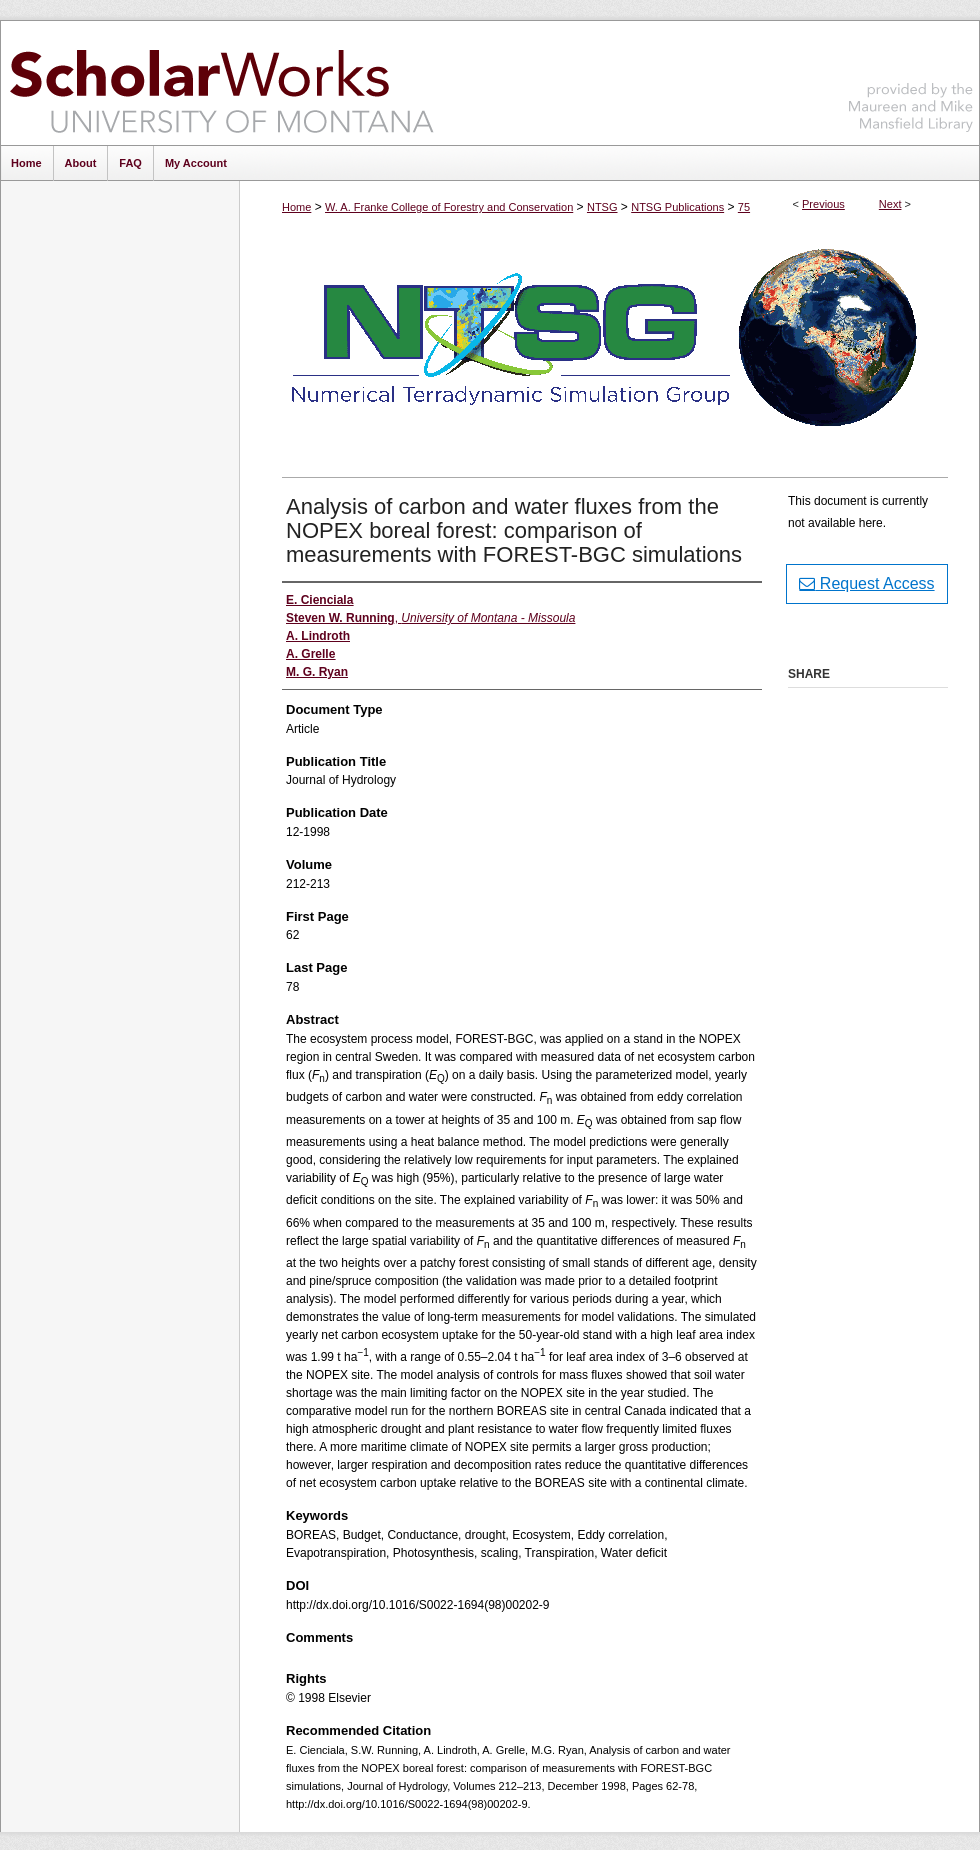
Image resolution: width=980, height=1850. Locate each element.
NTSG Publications (677, 207)
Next (890, 204)
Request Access (866, 583)
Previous (823, 204)
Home (296, 207)
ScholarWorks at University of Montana (221, 83)
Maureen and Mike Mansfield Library (911, 79)
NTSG (602, 207)
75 (744, 207)
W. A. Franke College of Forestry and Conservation (449, 207)
